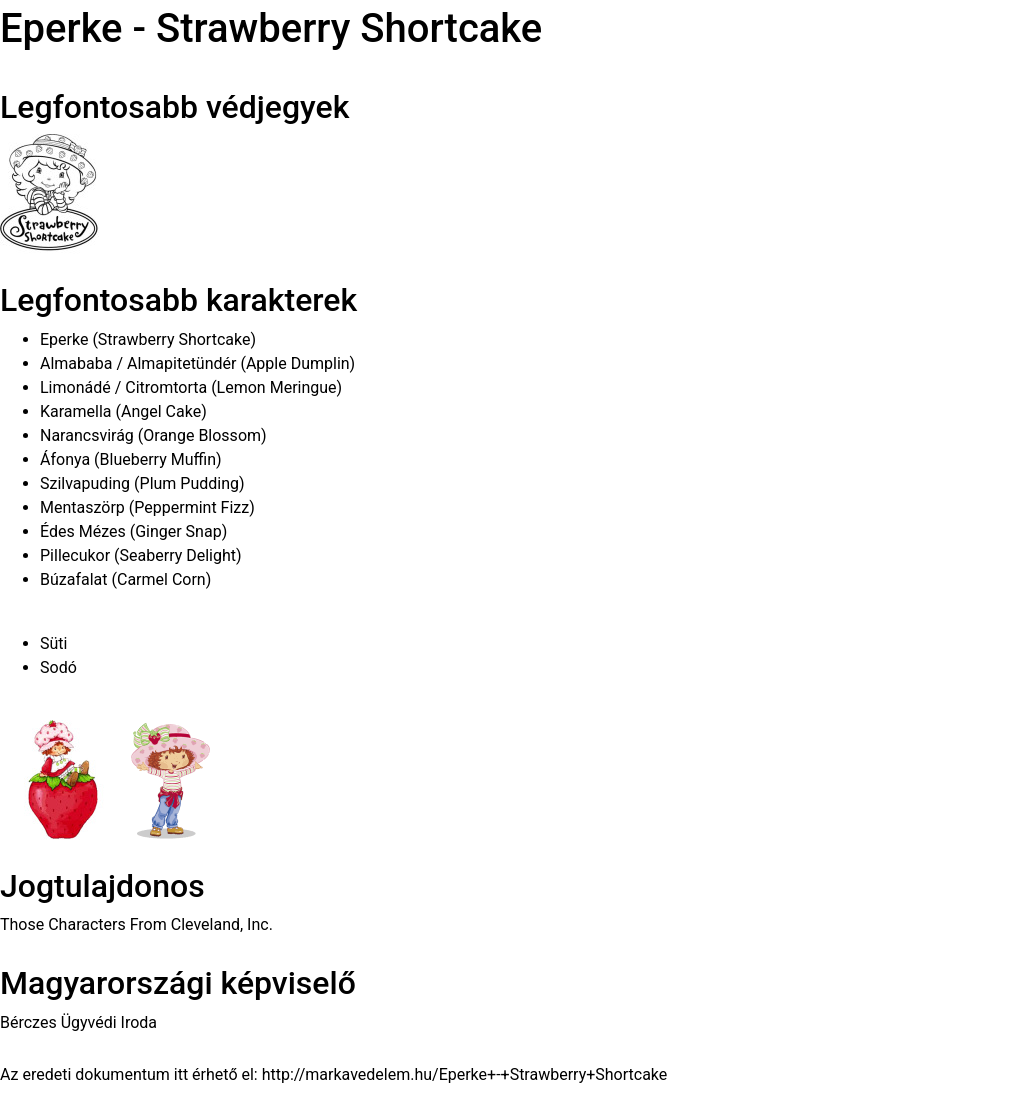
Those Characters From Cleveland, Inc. (136, 924)
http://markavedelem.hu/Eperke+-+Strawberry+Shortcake (465, 1074)
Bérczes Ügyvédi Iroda (78, 1022)
